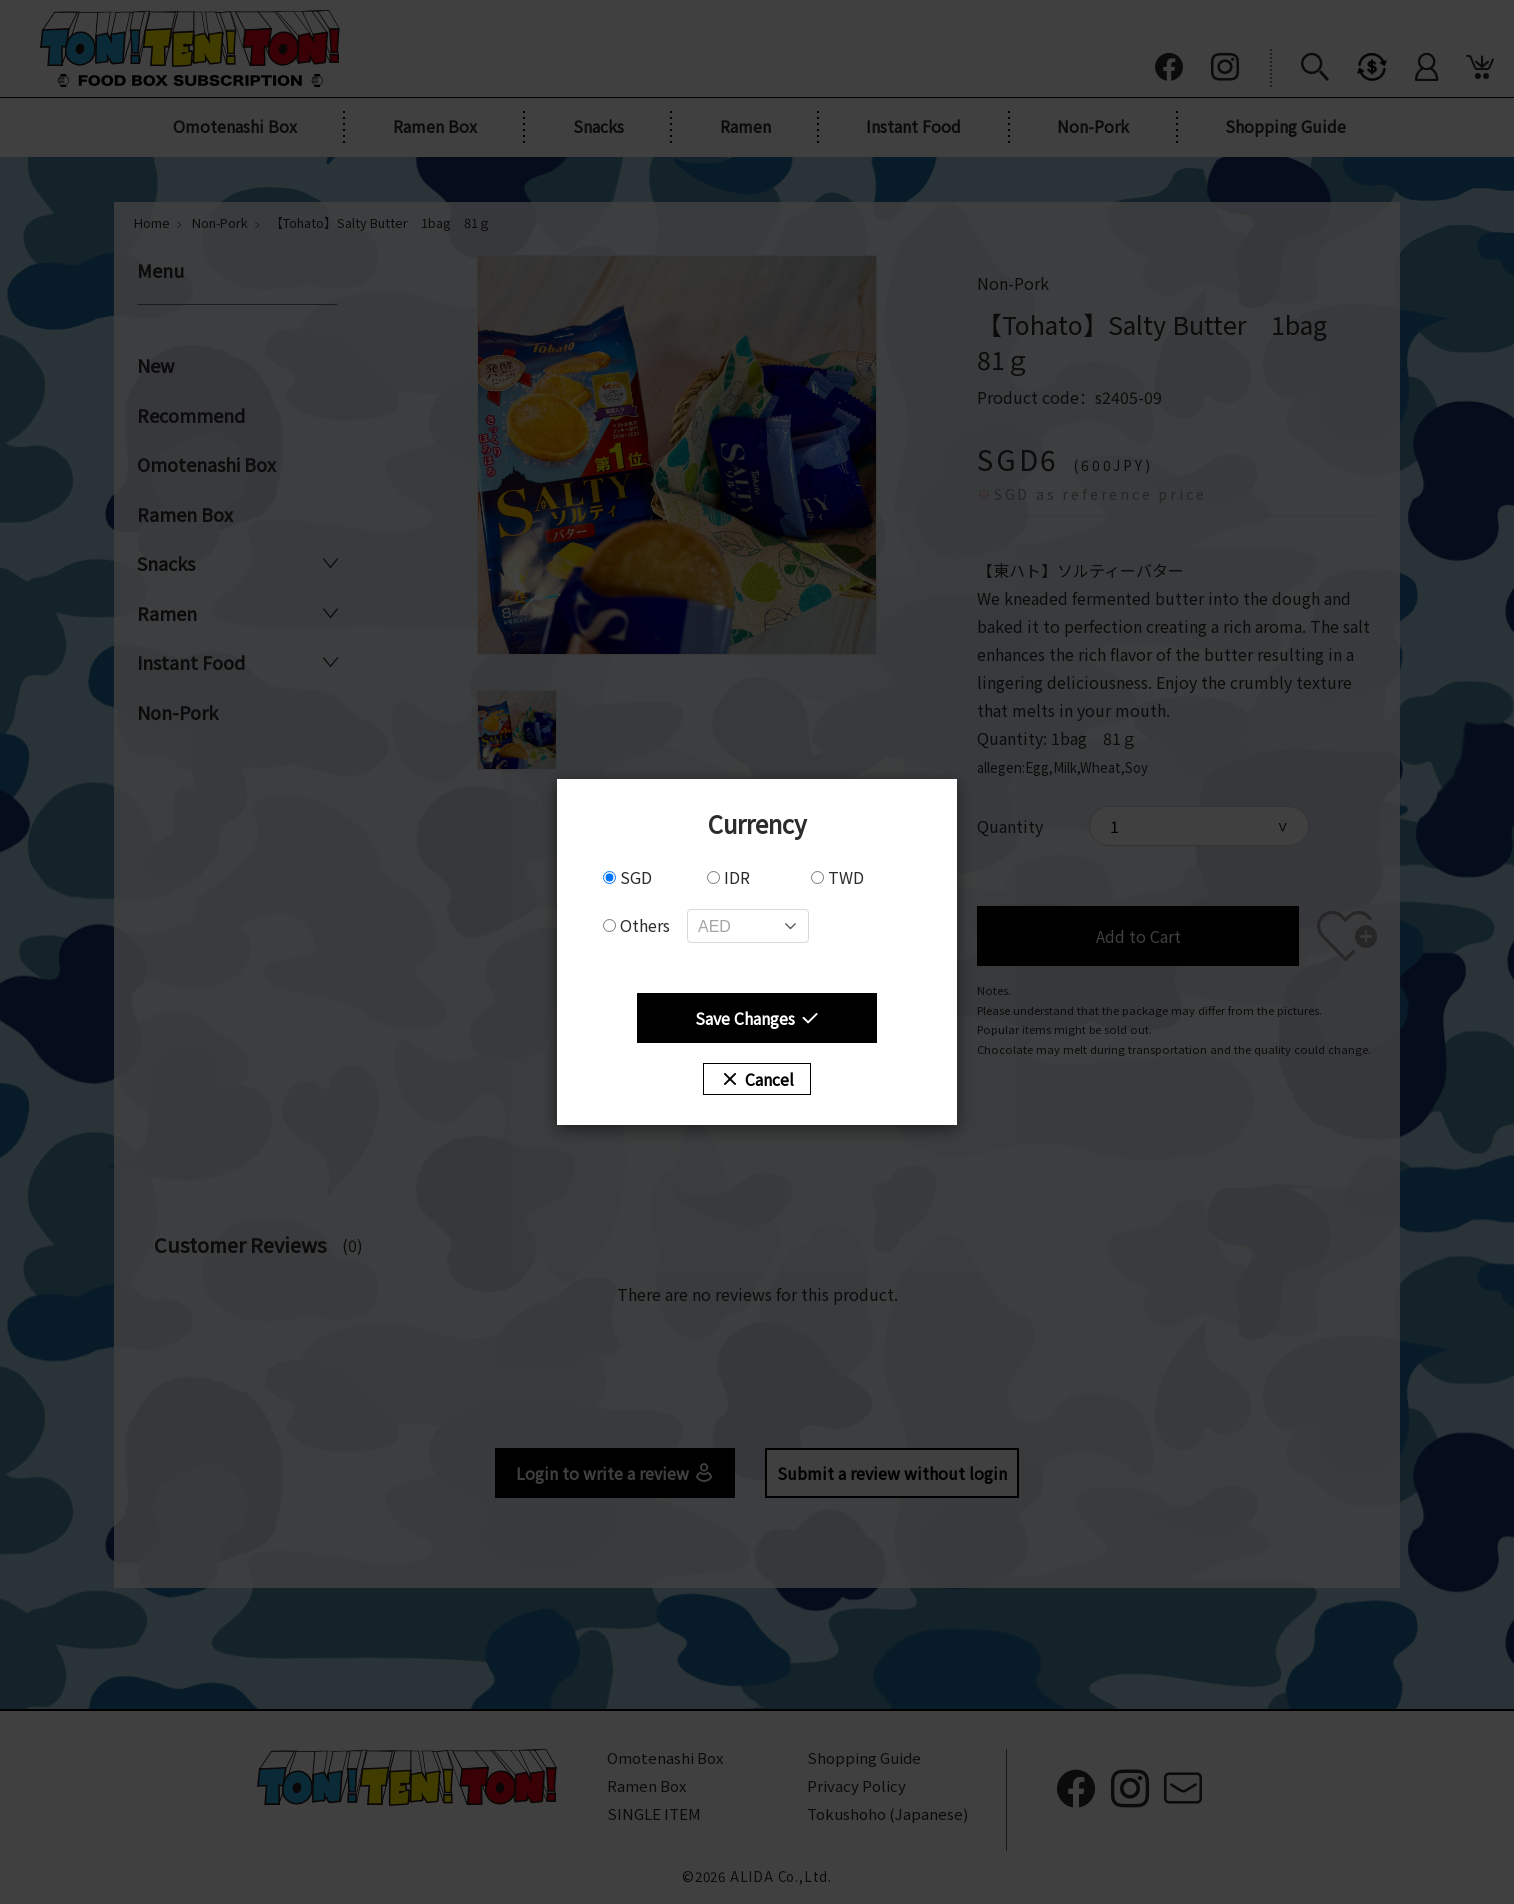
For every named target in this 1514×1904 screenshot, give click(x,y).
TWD (837, 877)
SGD (627, 877)
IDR (728, 877)
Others (636, 925)
